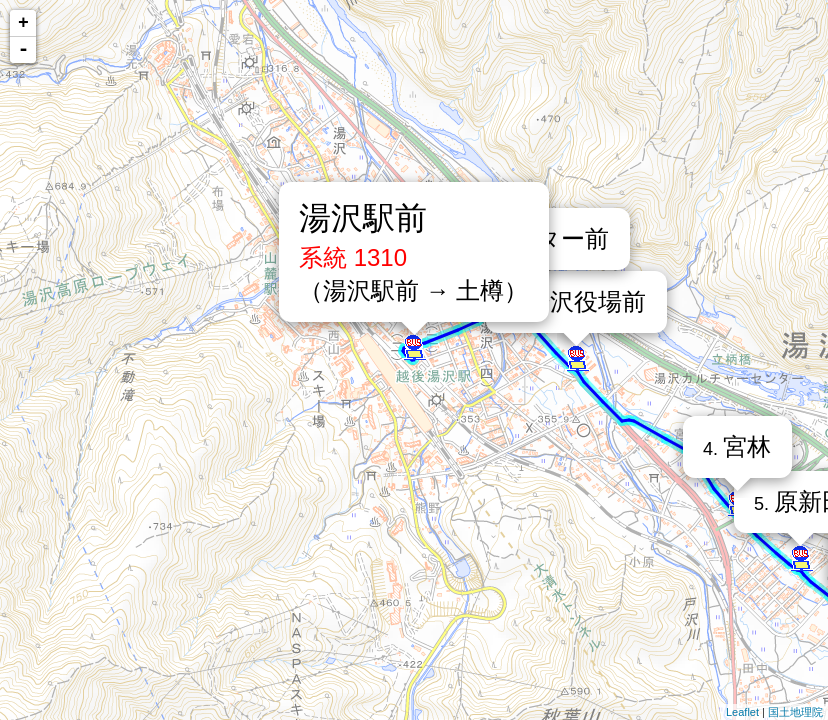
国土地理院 (795, 712)
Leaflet (742, 712)
